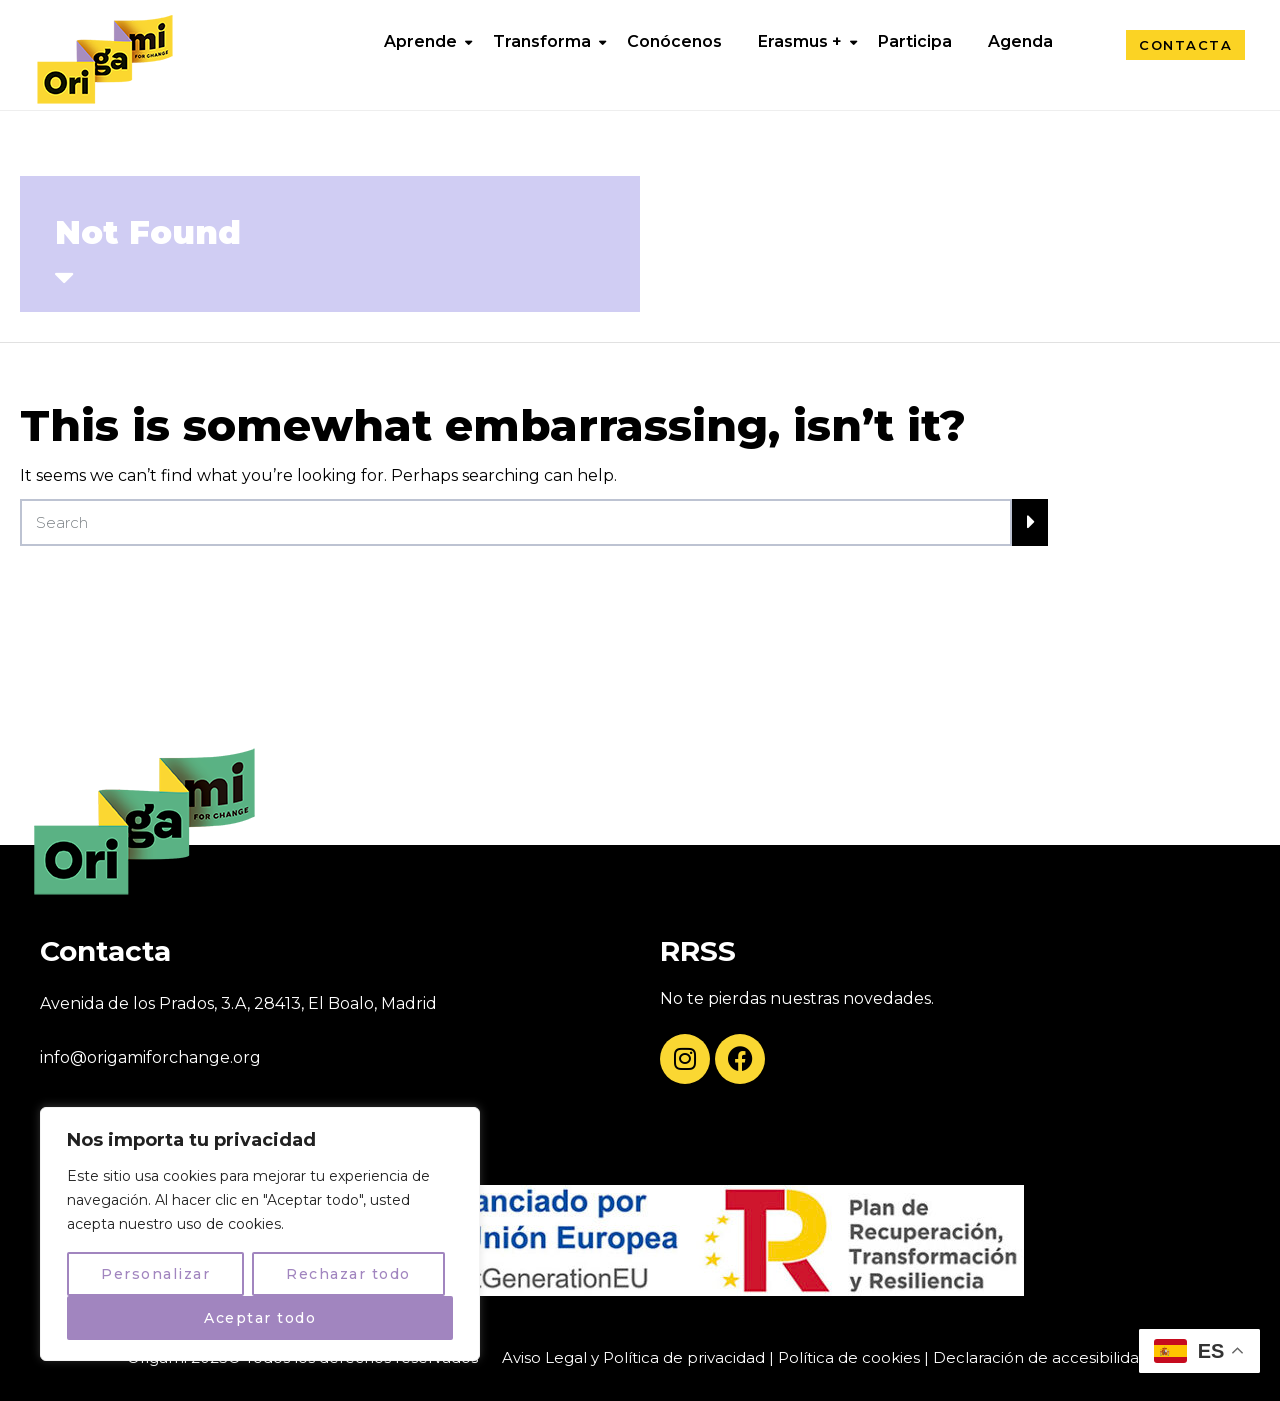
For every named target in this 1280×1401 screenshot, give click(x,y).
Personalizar (155, 1274)
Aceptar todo (260, 1318)
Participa (915, 41)
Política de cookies (849, 1357)
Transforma (542, 41)
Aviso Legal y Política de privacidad (633, 1357)
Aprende (420, 41)
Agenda (1020, 41)
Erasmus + (800, 41)
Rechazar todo (348, 1274)
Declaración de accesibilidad (1041, 1357)
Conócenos (674, 41)
